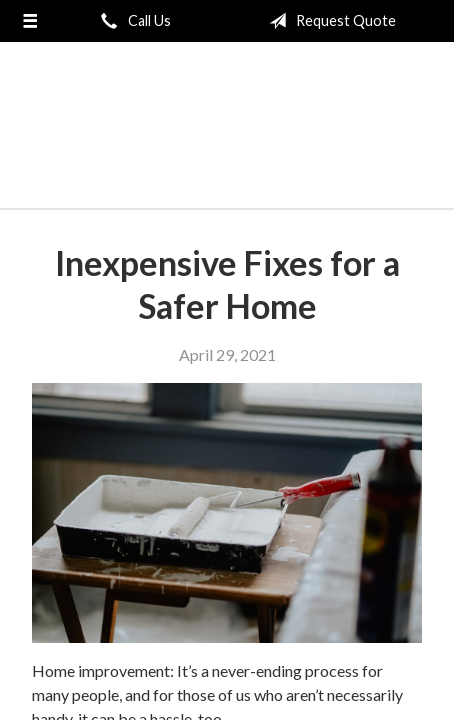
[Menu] (29, 21)
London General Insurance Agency (227, 134)
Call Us (132, 21)
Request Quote (328, 21)
